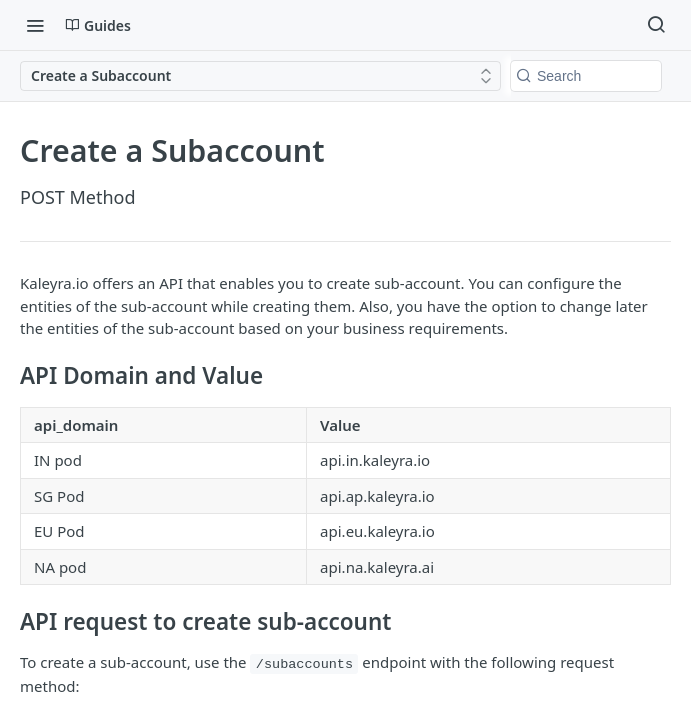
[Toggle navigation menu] (35, 25)
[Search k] (586, 76)
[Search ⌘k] (656, 25)
